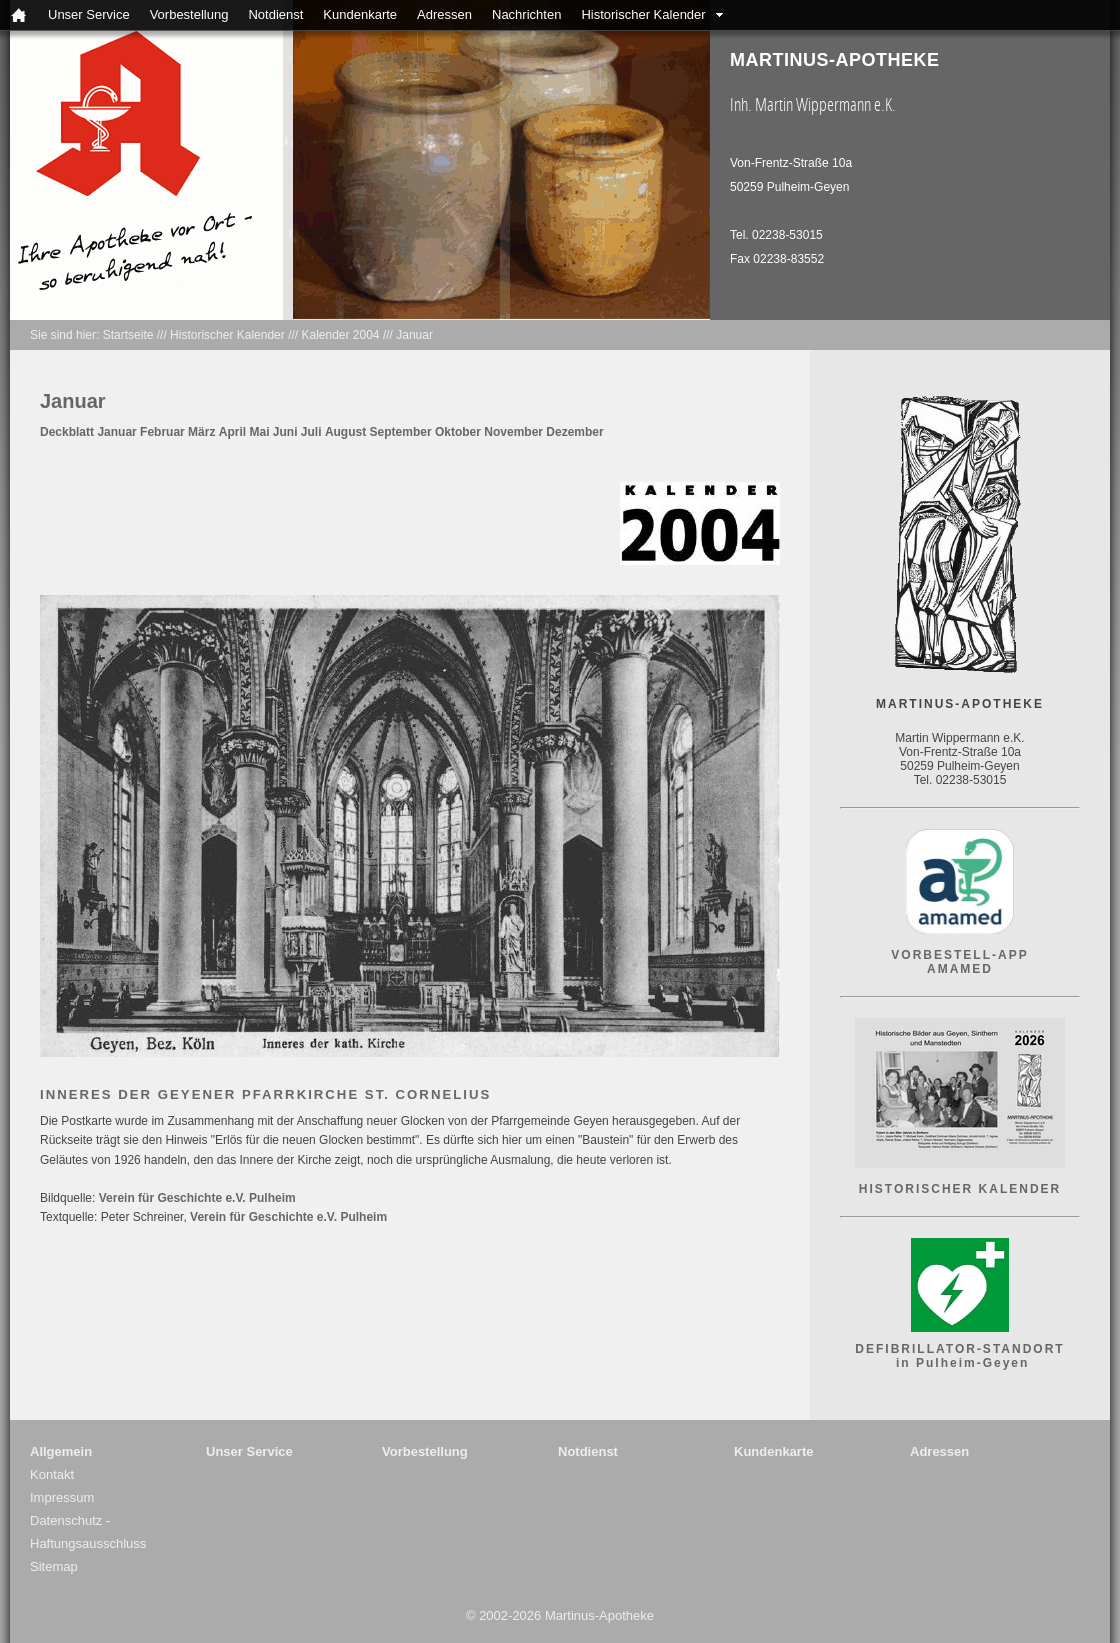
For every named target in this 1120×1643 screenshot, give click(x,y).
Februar (162, 432)
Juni (285, 432)
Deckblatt (67, 432)
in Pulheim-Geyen (960, 1363)
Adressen (444, 14)
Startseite (128, 335)
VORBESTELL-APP (959, 955)
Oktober (458, 432)
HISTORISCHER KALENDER (960, 1189)
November (513, 432)
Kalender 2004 (340, 335)
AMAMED (960, 969)
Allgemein (61, 1451)
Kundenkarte (360, 14)
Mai (259, 432)
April (232, 432)
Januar (414, 335)
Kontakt (52, 1474)
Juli (311, 432)
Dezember (574, 432)
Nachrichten (526, 14)
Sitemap (54, 1566)
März (201, 432)
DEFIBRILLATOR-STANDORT (959, 1349)
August (345, 432)
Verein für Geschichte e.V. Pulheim (197, 1198)
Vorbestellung (189, 14)
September (401, 432)
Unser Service (89, 14)
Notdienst (275, 14)
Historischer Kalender (643, 14)
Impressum (62, 1497)
